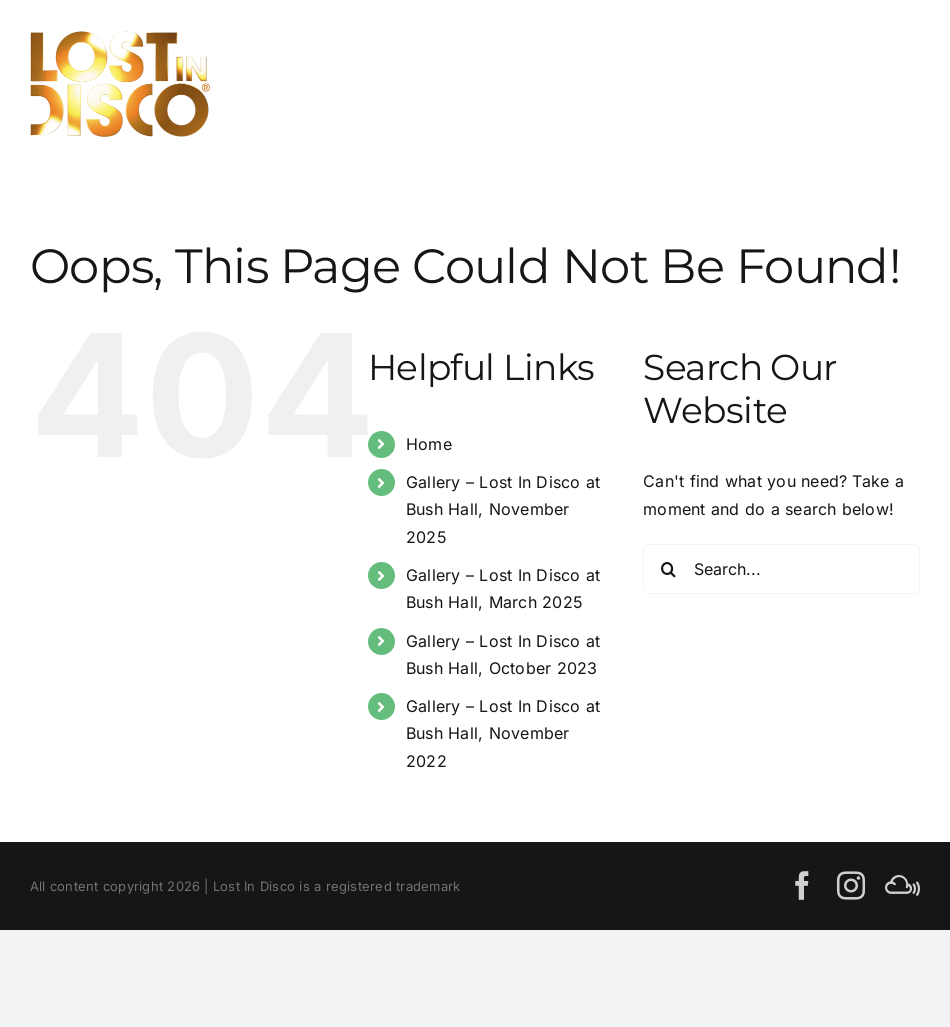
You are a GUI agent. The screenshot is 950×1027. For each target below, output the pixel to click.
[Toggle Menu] (897, 83)
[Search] (668, 569)
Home (429, 444)
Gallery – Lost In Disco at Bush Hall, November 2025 (503, 509)
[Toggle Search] (829, 83)
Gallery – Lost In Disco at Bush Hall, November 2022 (503, 733)
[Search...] (781, 569)
